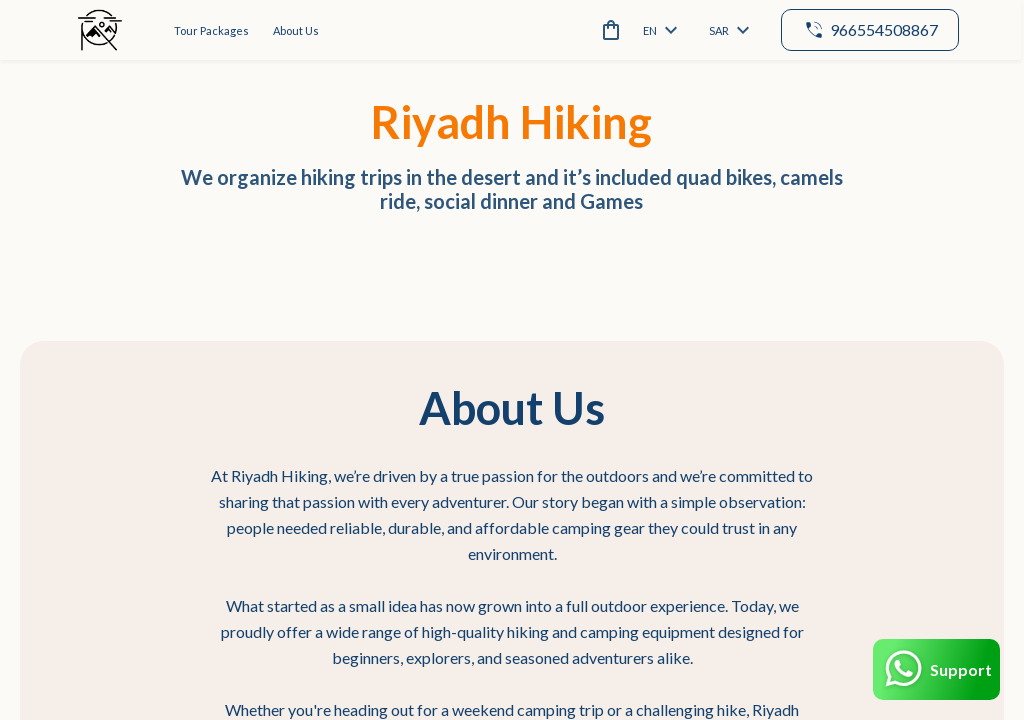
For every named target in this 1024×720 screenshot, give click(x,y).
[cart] (605, 30)
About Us (296, 30)
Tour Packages (211, 30)
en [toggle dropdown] (658, 30)
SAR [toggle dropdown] (727, 30)
